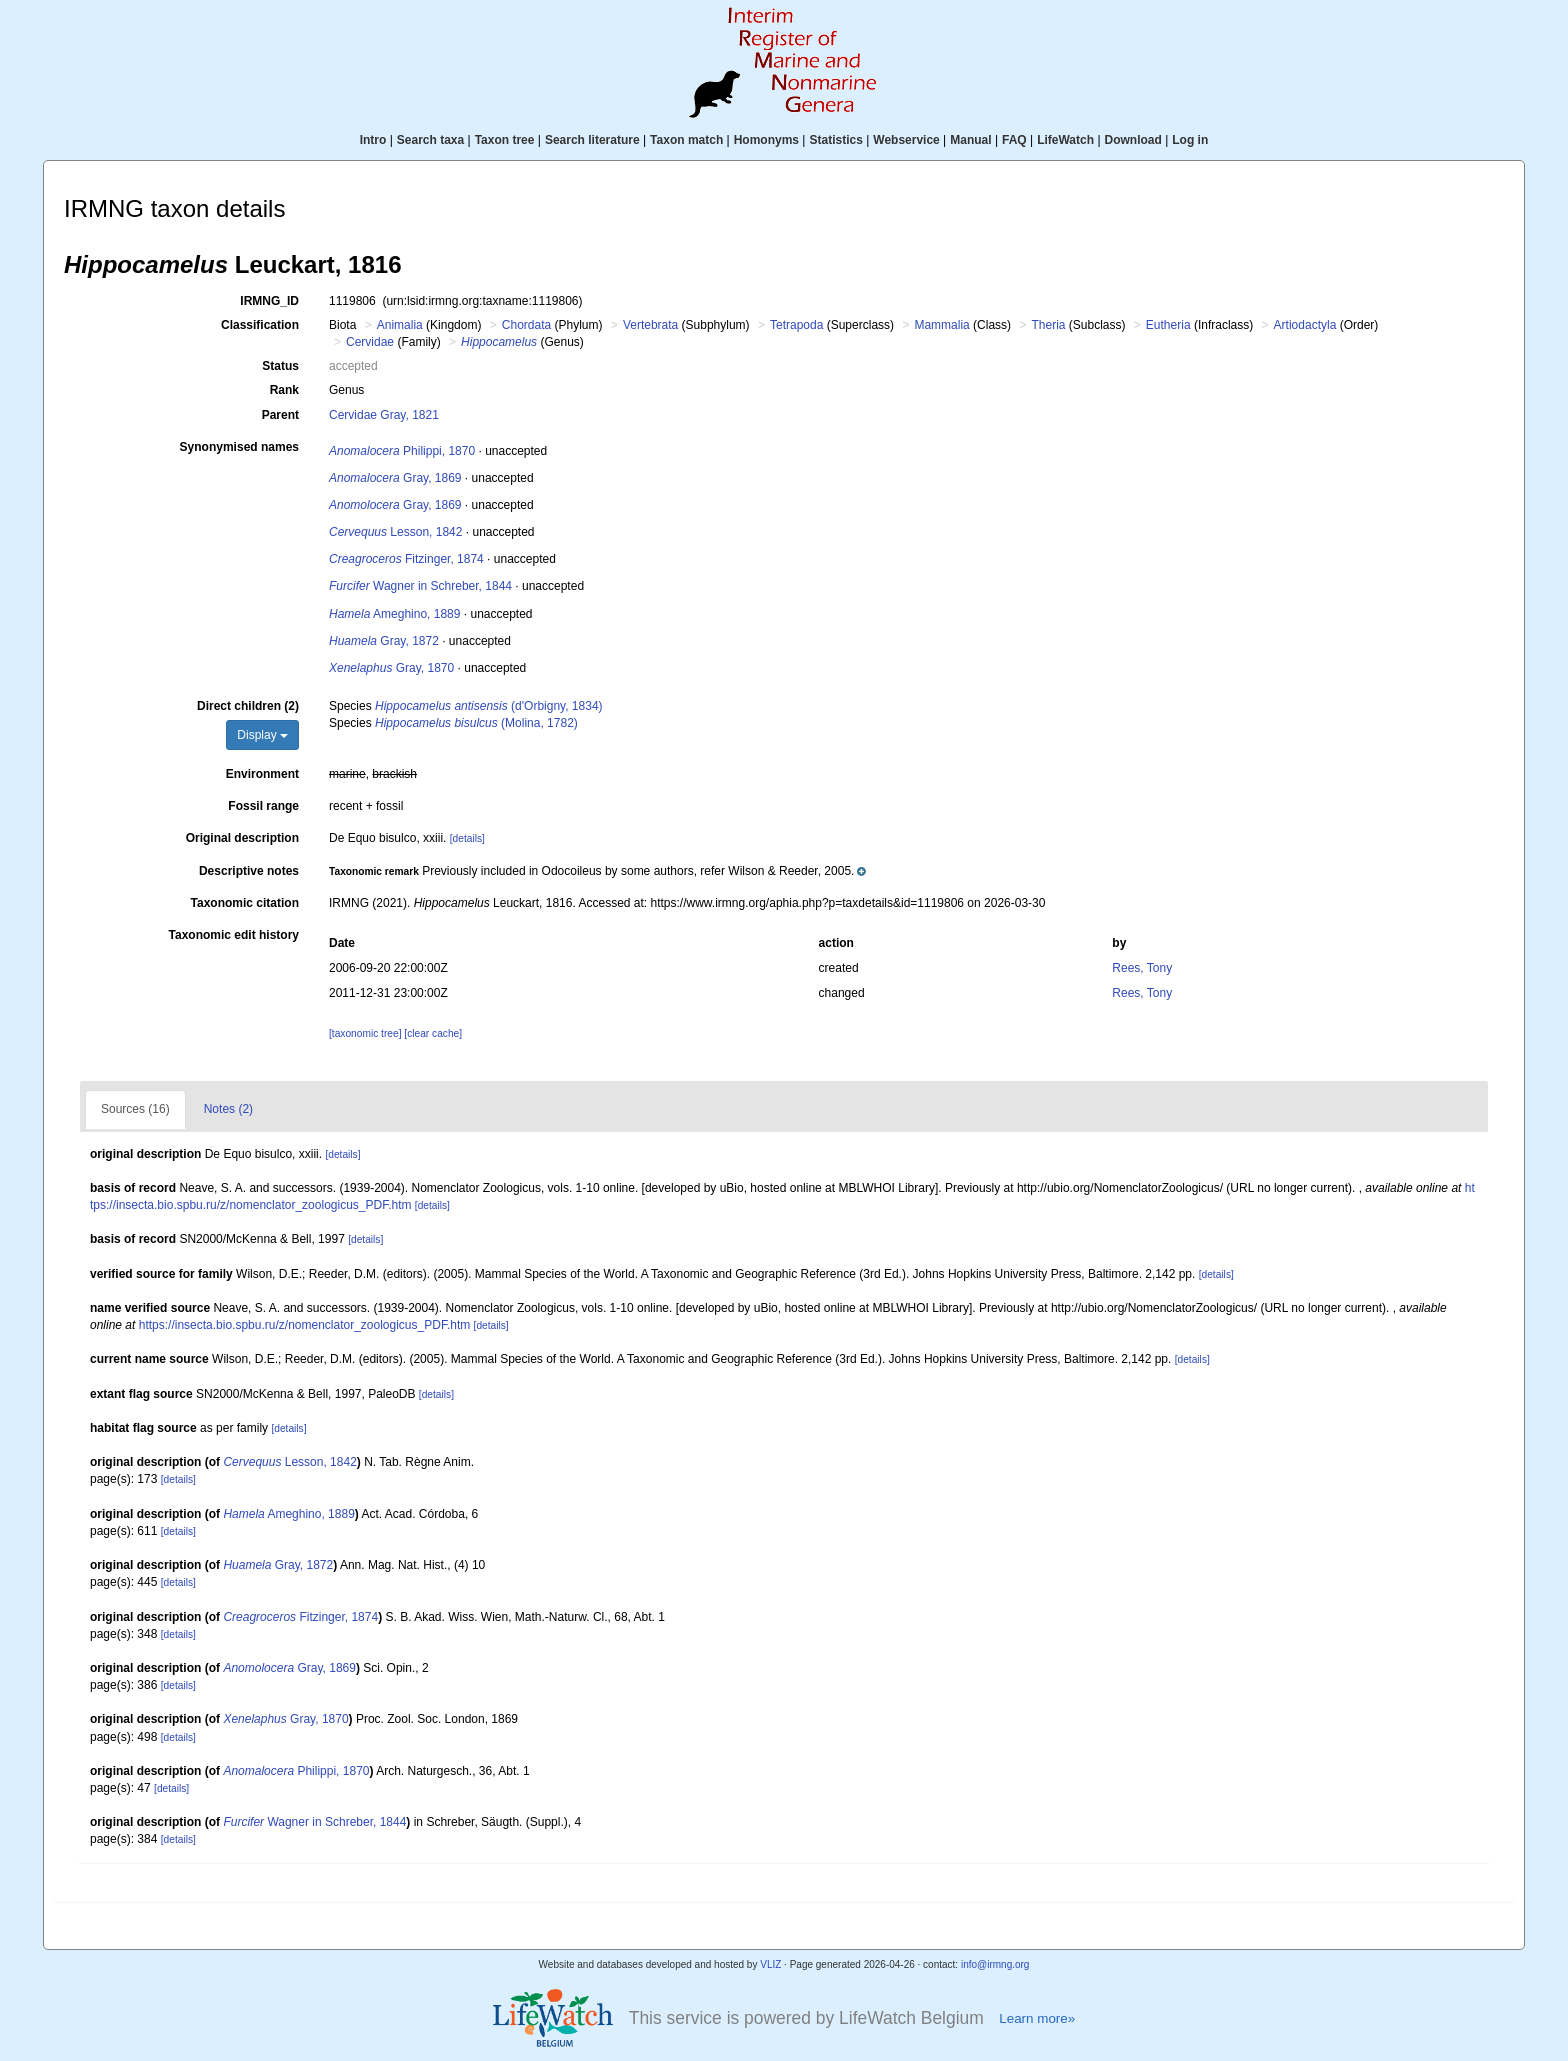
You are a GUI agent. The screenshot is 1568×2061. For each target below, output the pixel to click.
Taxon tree (505, 140)
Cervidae (370, 342)
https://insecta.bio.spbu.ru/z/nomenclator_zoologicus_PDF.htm (305, 1325)
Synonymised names (239, 447)
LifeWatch (1065, 140)
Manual (970, 140)
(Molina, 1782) (476, 723)
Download (1133, 140)
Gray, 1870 (391, 668)
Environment (262, 774)
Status (280, 366)
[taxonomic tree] (365, 1033)
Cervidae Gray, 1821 (384, 415)
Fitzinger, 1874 (406, 559)
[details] (467, 838)
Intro (373, 140)
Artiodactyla (1305, 325)
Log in (1190, 140)
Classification (260, 325)
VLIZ (770, 1964)
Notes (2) (228, 1109)
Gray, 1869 (395, 478)
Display (262, 735)
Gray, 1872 (384, 641)
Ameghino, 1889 (394, 614)
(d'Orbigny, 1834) (489, 706)
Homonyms (766, 140)
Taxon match (686, 140)
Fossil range (263, 806)
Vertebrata (650, 325)
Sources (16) (135, 1109)
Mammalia (941, 325)
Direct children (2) (248, 706)
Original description (242, 838)
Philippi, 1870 (402, 451)
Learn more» (1037, 2018)
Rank (284, 390)
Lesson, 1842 (395, 532)
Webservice (906, 140)
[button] (597, 871)
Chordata (526, 325)
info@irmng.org (995, 1964)
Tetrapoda (796, 325)
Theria (1048, 325)
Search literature (592, 140)
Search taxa (430, 140)
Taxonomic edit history (234, 935)
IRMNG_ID (269, 301)
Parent (280, 415)
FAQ (1014, 140)
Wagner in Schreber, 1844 (420, 586)
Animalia (400, 325)
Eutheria (1168, 325)
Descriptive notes (249, 871)
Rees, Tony (1142, 968)
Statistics (835, 140)
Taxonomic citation (245, 903)
